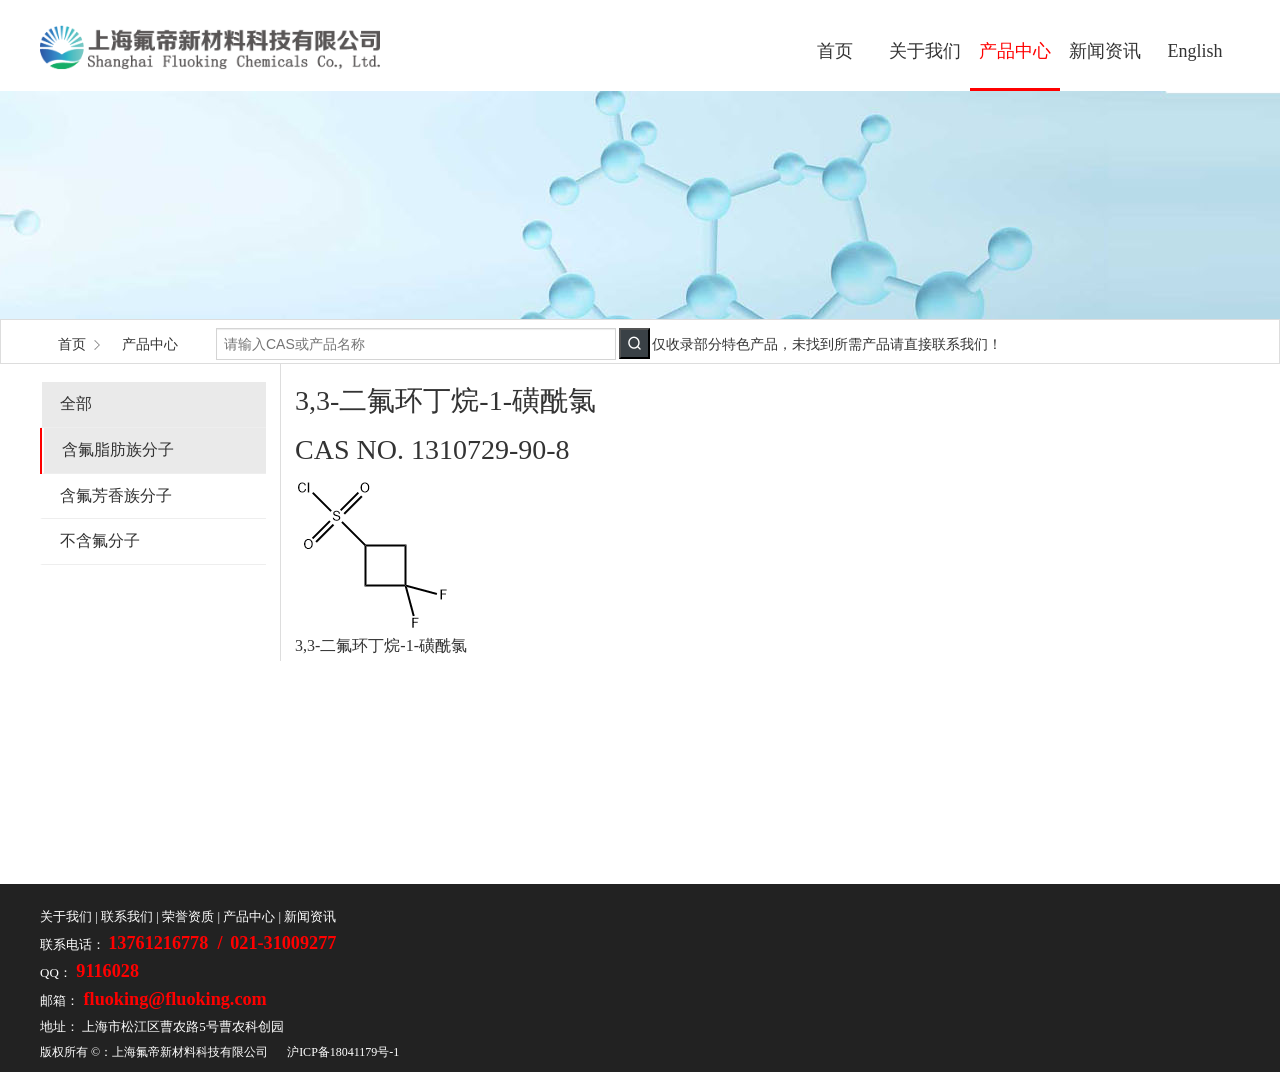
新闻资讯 (1105, 51)
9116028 (105, 971)
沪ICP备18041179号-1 (343, 1052)
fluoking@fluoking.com (173, 999)
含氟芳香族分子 (116, 495)
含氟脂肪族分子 (118, 449)
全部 (76, 403)
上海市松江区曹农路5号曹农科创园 (183, 1026)
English (1194, 51)
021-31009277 (283, 943)
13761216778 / (167, 943)
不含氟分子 (100, 540)
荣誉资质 (188, 916)
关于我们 (925, 51)
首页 (835, 51)
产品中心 (1015, 51)
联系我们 (127, 916)
